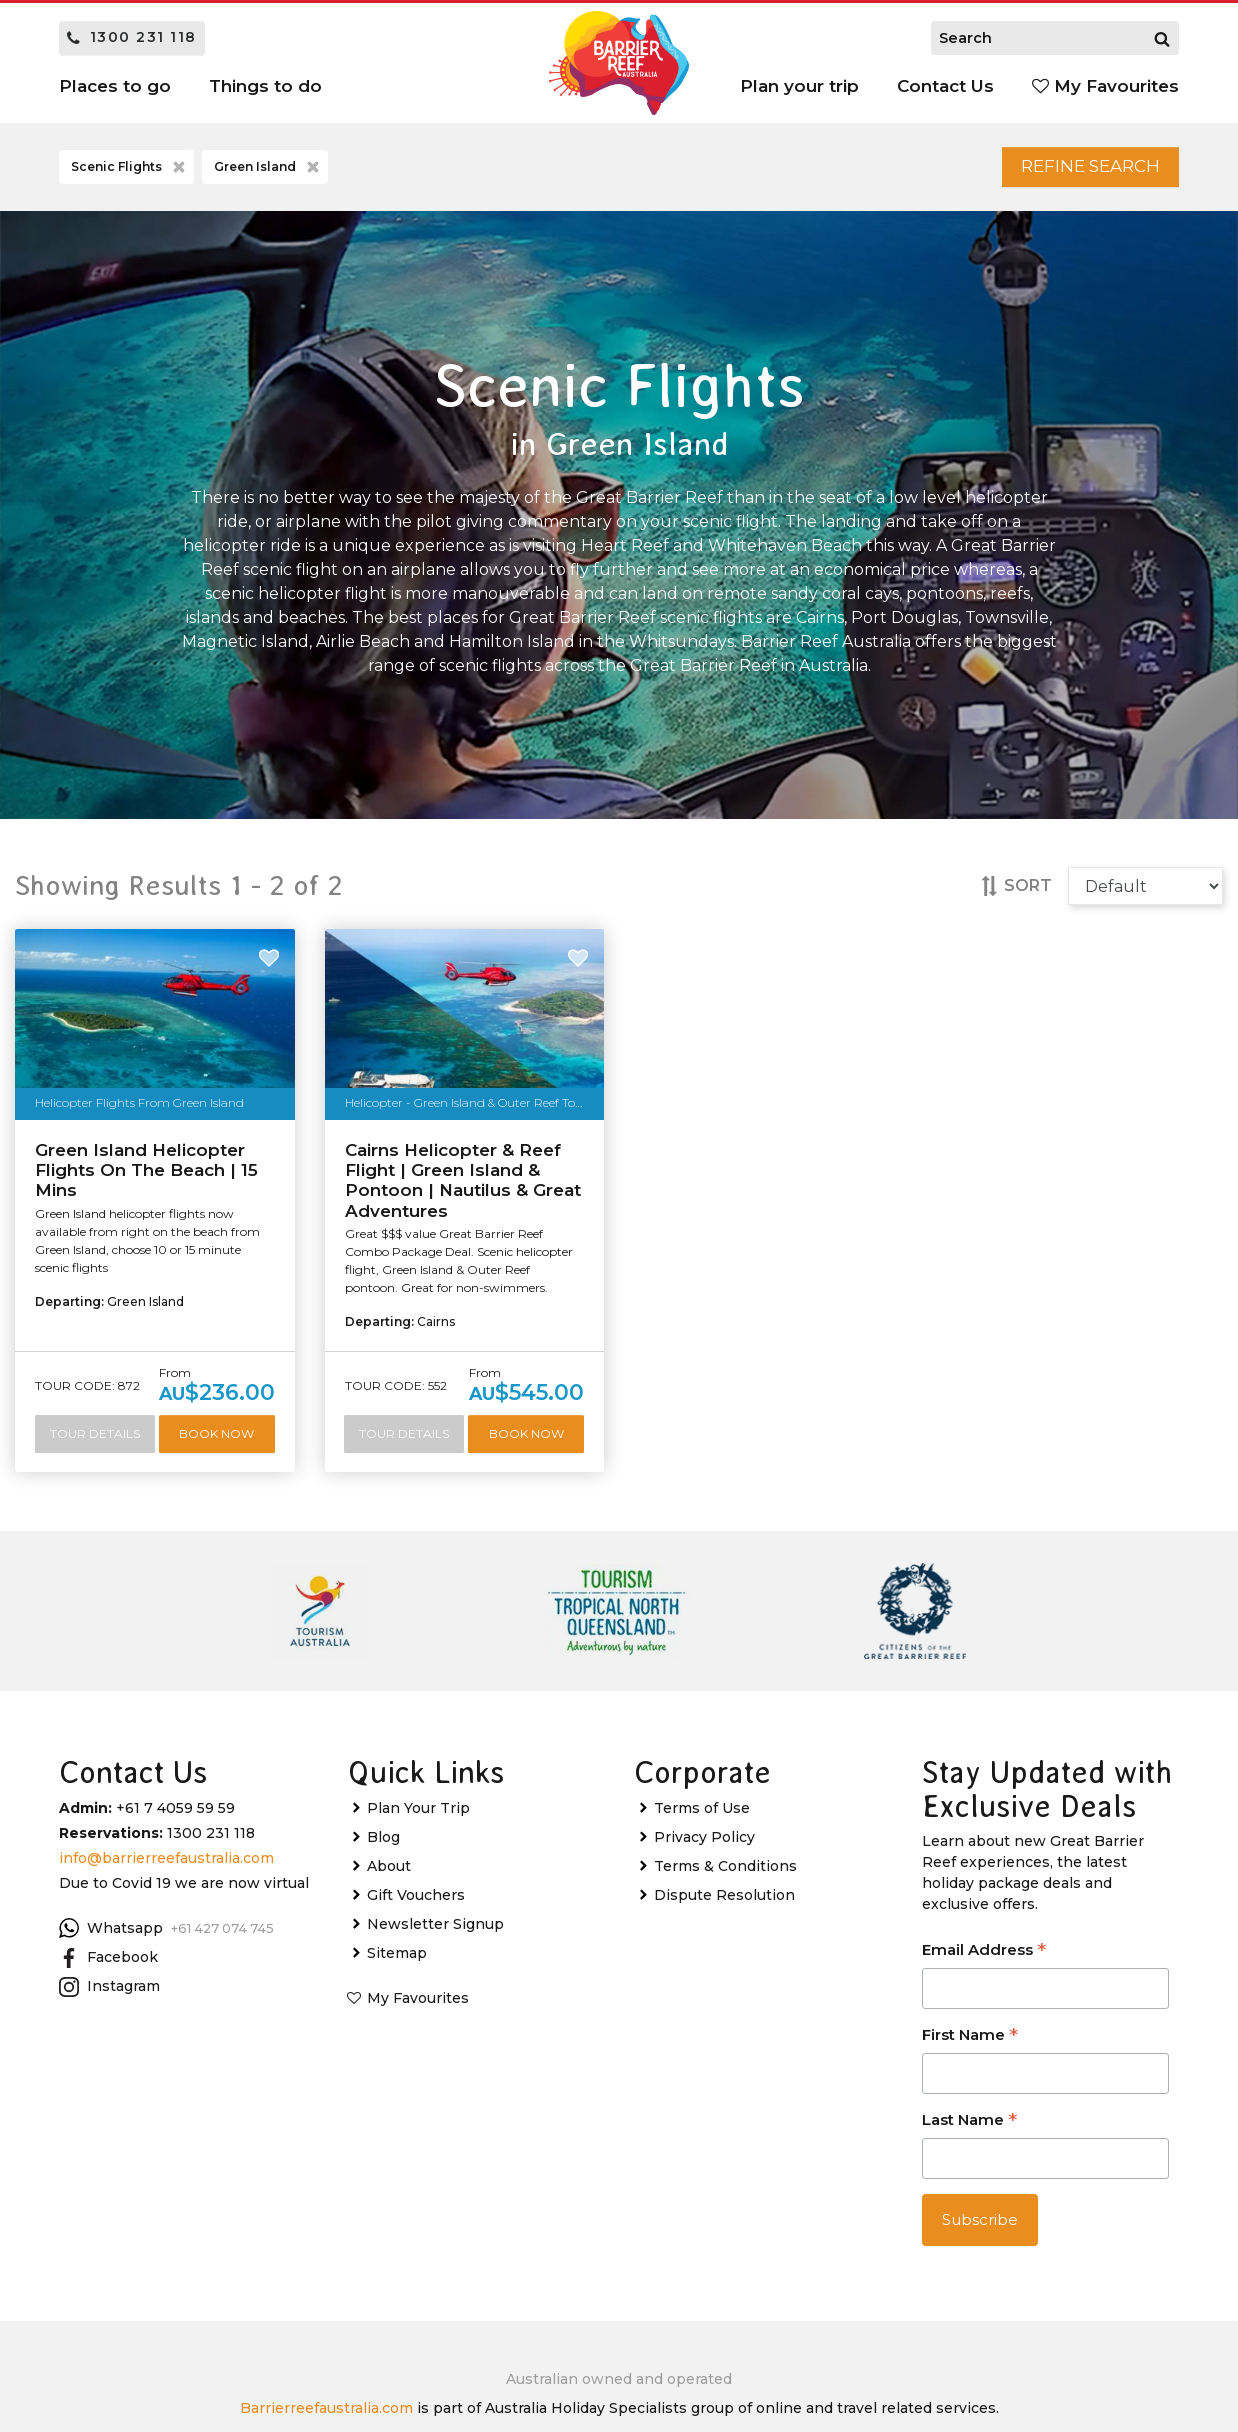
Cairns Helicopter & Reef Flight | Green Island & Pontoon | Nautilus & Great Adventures (463, 1188)
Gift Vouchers (416, 1950)
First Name (970, 2092)
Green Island (268, 172)
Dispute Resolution (724, 1950)
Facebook (108, 2013)
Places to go (115, 86)
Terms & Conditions (725, 1921)
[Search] (1162, 38)
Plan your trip (799, 86)
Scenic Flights (130, 172)
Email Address (984, 2007)
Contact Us (945, 86)
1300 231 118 (132, 37)
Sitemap (397, 2008)
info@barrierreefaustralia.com (166, 1913)
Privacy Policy (704, 1892)
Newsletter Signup (435, 1979)
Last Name (969, 2177)
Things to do (265, 86)
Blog (383, 1892)
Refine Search (1070, 171)
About (389, 1921)
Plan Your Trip (418, 1863)
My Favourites (1105, 86)
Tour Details (154, 1443)
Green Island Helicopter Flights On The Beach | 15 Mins (146, 1178)
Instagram (109, 2043)
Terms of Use (702, 1863)
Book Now (154, 1487)
